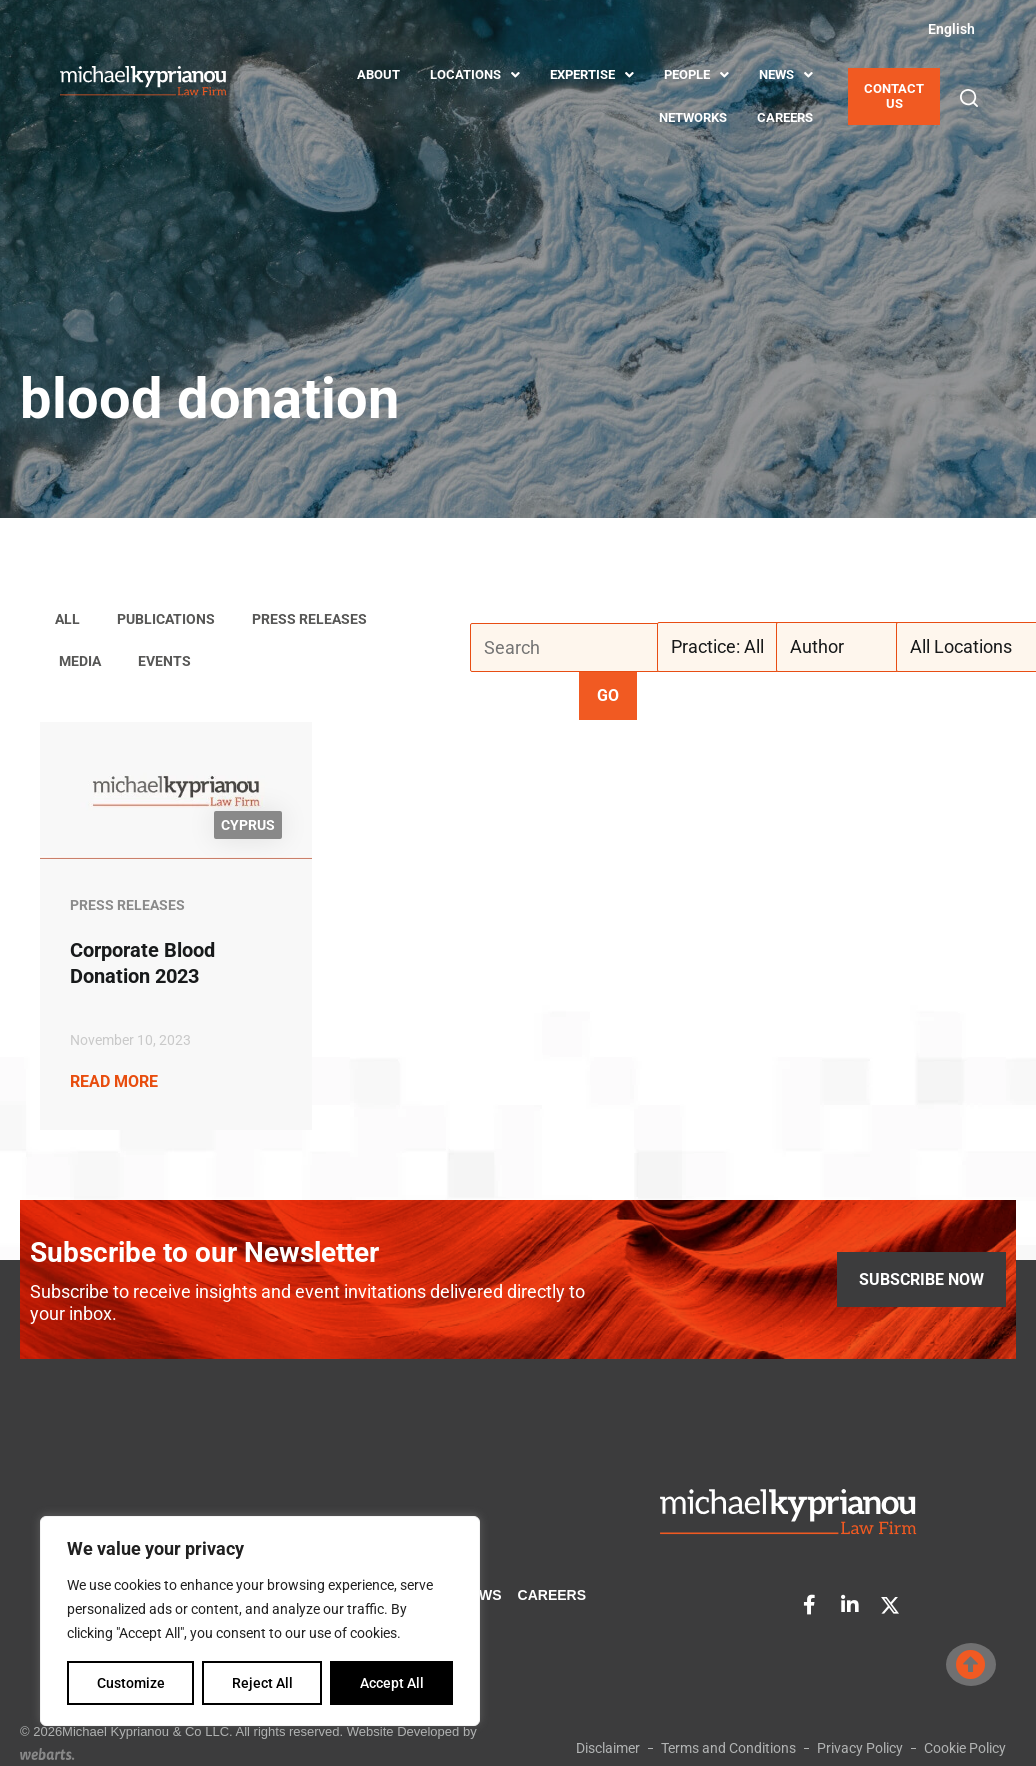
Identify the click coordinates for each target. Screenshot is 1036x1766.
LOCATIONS (475, 74)
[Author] (851, 647)
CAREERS (785, 117)
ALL (67, 619)
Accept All (392, 1683)
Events (164, 661)
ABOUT (378, 74)
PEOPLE (696, 74)
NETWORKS (693, 117)
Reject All (262, 1683)
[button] (969, 98)
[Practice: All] (732, 647)
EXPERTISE (592, 74)
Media (80, 661)
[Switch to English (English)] (948, 29)
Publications (166, 619)
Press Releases (309, 619)
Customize (131, 1683)
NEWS (786, 74)
